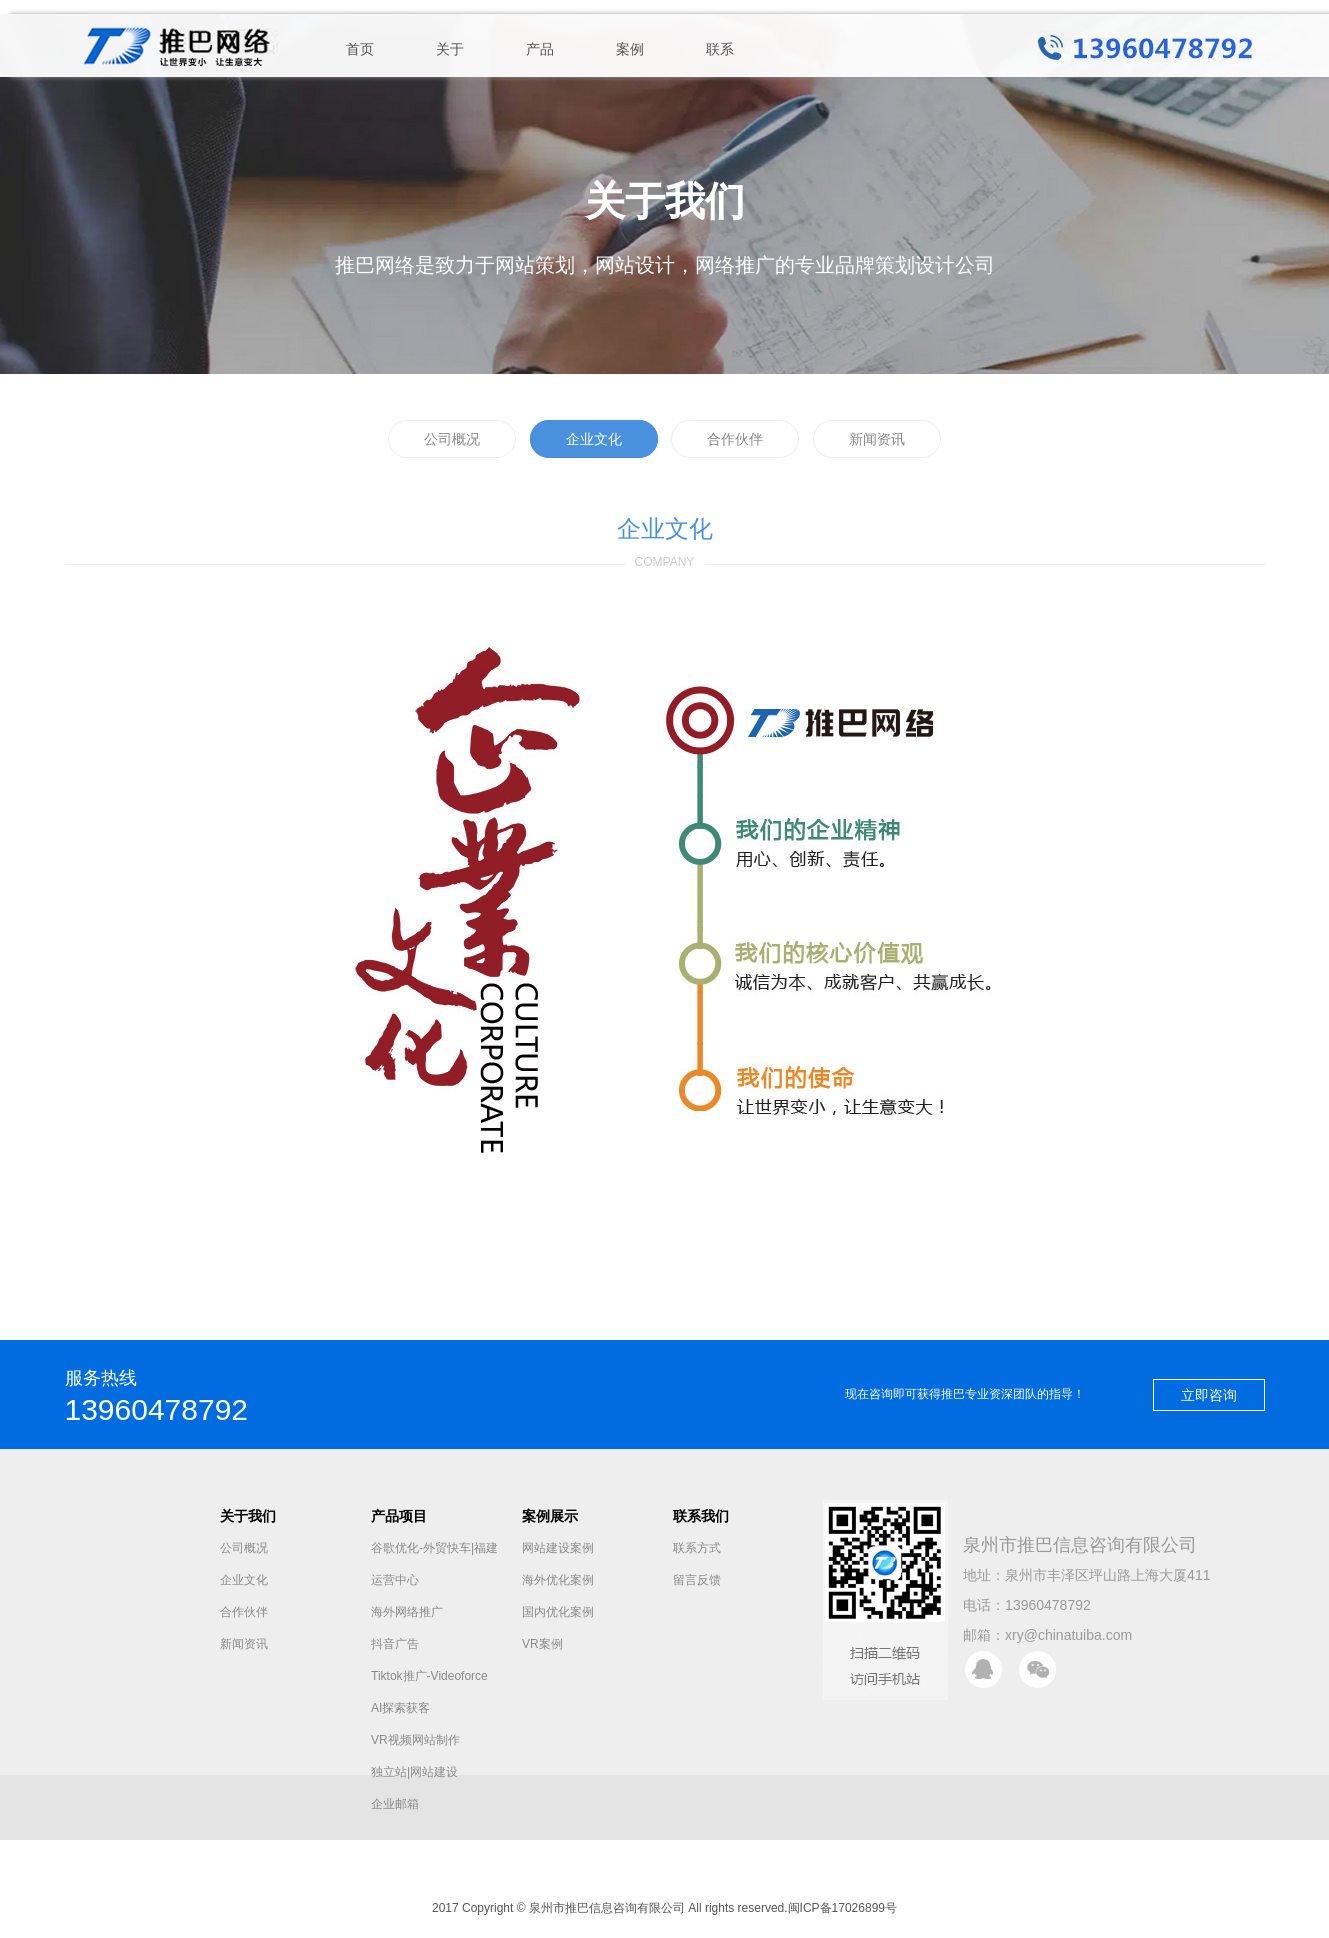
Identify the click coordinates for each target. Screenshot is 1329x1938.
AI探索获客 (400, 1708)
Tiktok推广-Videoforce (429, 1676)
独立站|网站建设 (414, 1772)
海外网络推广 (407, 1612)
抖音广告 (395, 1644)
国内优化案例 (558, 1612)
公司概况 (452, 439)
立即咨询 (1209, 1395)
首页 (360, 49)
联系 (720, 49)
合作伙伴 (735, 439)
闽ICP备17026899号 (842, 1908)
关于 (450, 49)
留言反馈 (697, 1580)
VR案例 (542, 1644)
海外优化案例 (558, 1580)
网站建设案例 (558, 1548)
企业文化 (594, 439)
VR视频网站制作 (415, 1740)
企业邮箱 (395, 1804)
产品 (540, 49)
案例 (630, 49)
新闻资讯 (877, 439)
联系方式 (697, 1548)
